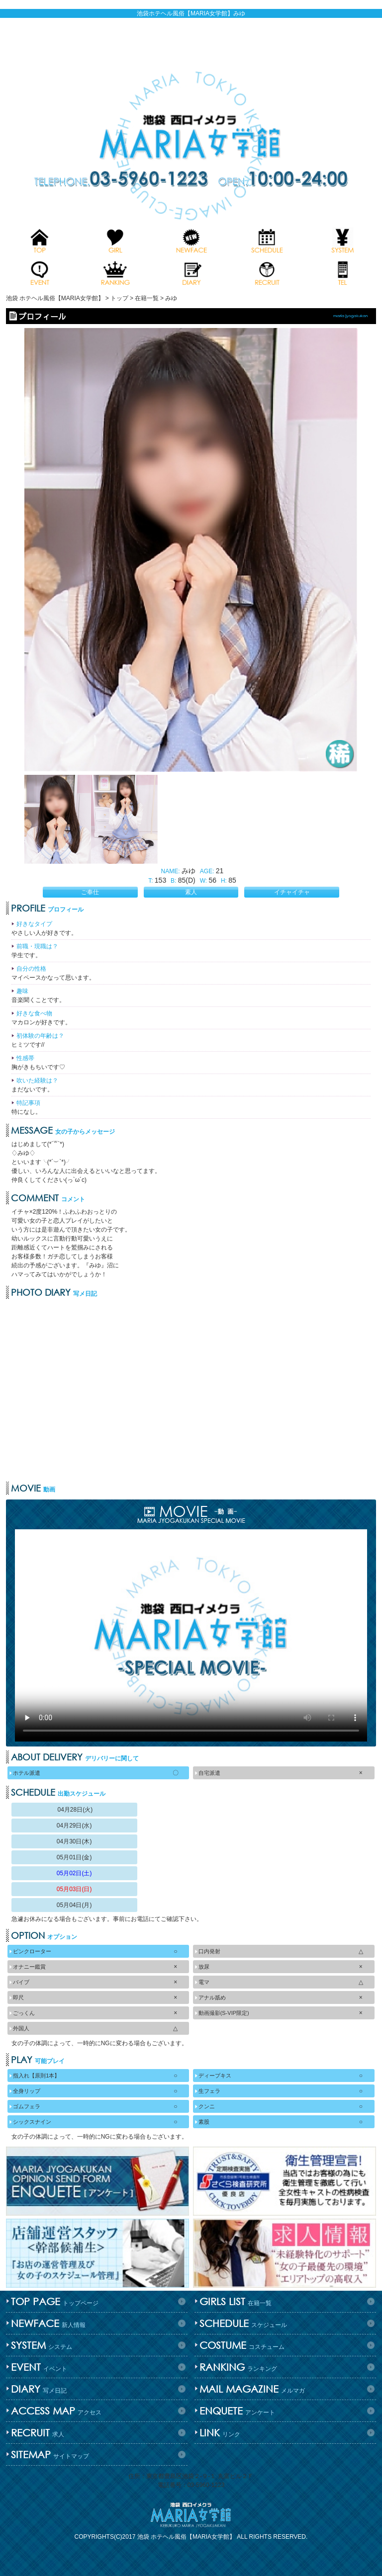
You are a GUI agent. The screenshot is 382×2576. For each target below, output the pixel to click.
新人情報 (47, 2323)
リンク (218, 2432)
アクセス (54, 2410)
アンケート (236, 2410)
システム (40, 2345)
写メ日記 (37, 2389)
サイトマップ (48, 2454)
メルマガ (251, 2389)
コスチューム (241, 2345)
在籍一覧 (234, 2301)
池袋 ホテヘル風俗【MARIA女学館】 (186, 2536)
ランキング (237, 2367)
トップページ (53, 2301)
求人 (36, 2432)
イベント (37, 2367)
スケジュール (242, 2323)
